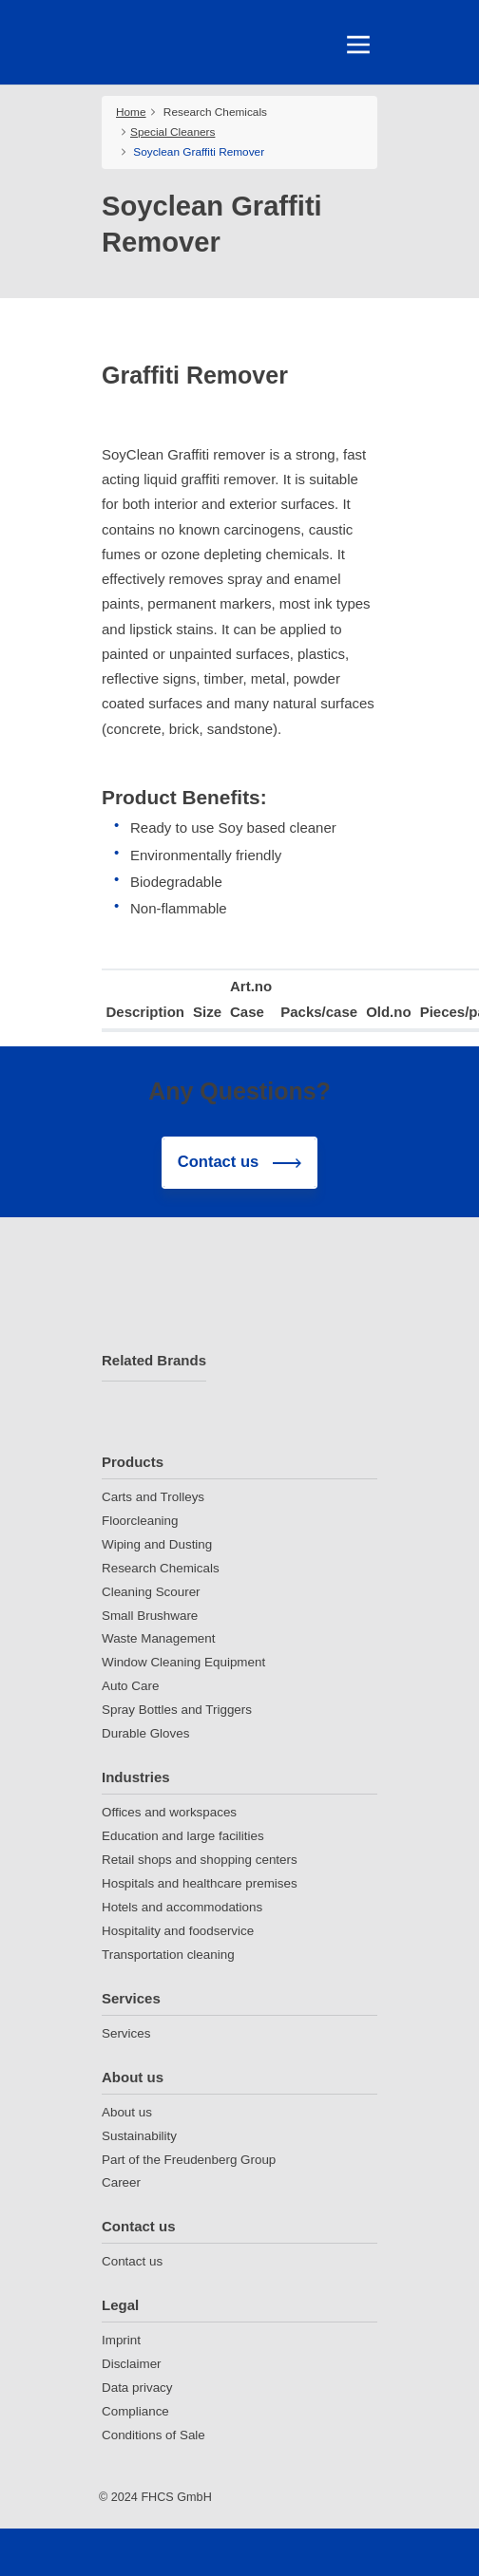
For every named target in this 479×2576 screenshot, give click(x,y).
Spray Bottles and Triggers (177, 1709)
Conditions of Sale (153, 2435)
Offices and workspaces (169, 1812)
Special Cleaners (172, 132)
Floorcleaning (140, 1521)
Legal (120, 2305)
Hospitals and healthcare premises (199, 1883)
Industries (136, 1777)
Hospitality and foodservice (178, 1931)
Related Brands (154, 1360)
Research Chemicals (215, 112)
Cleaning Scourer (151, 1592)
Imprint (121, 2340)
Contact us (139, 2226)
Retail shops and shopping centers (199, 1859)
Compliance (135, 2411)
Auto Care (130, 1686)
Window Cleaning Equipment (183, 1662)
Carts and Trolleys (153, 1497)
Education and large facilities (183, 1836)
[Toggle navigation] (358, 45)
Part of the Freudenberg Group (189, 2160)
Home (131, 112)
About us (132, 2077)
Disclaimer (132, 2364)
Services (131, 1998)
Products (132, 1462)
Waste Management (158, 1638)
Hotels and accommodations (182, 1907)
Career (121, 2182)
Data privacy (137, 2387)
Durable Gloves (145, 1733)
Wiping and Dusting (157, 1544)
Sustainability (139, 2136)
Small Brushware (150, 1615)
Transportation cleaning (168, 1954)
